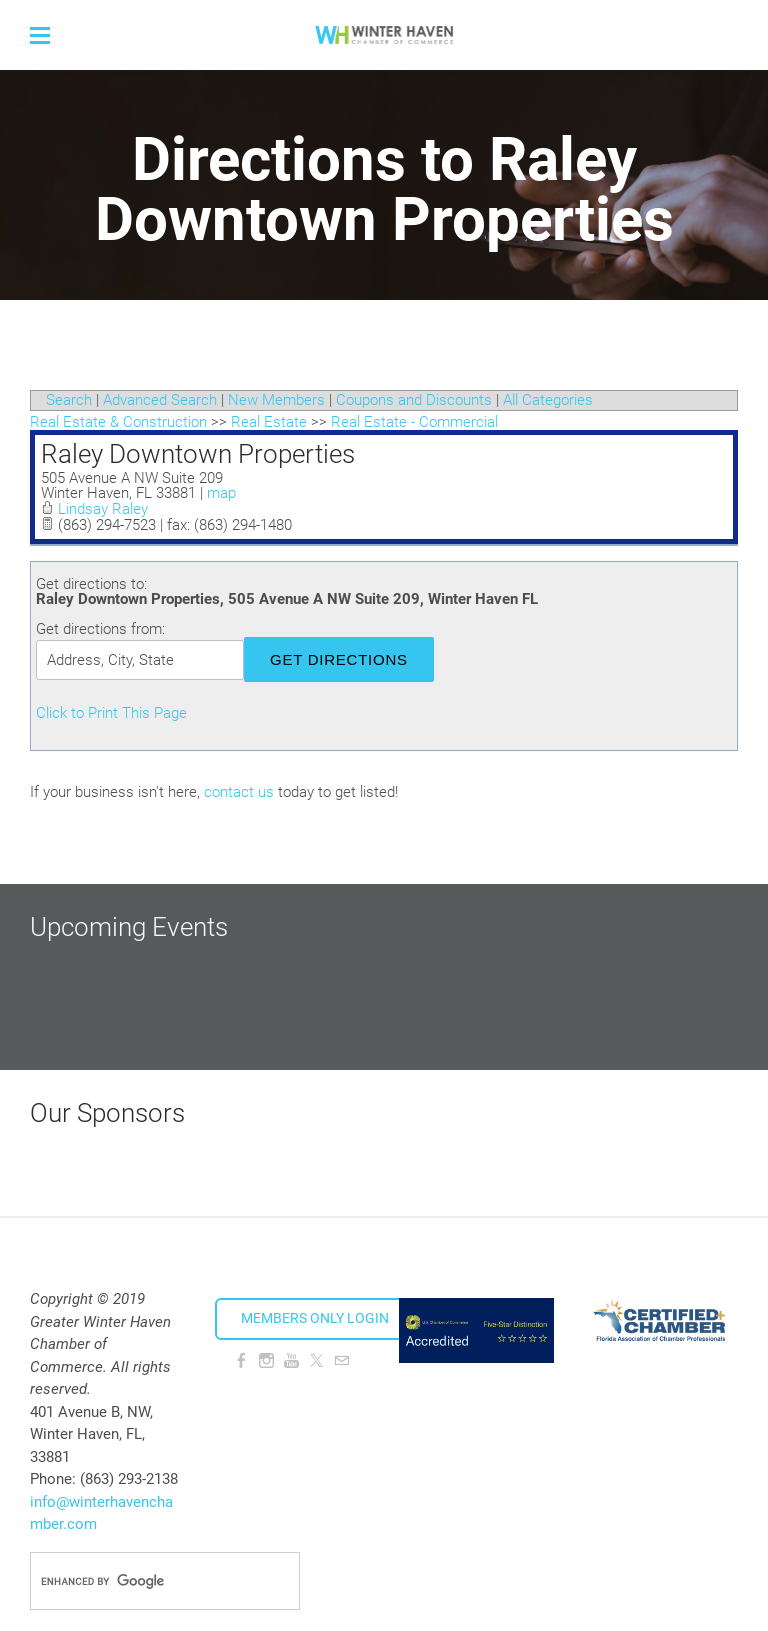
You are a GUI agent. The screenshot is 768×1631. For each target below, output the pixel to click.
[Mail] (341, 1361)
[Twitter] (316, 1361)
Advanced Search (160, 400)
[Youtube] (291, 1361)
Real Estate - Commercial (414, 422)
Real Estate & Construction (118, 422)
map (221, 493)
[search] (144, 1581)
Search (69, 400)
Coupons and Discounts (414, 400)
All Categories (548, 400)
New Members (276, 400)
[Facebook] (241, 1361)
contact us (239, 792)
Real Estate (269, 422)
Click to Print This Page (111, 713)
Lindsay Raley (103, 509)
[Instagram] (266, 1361)
